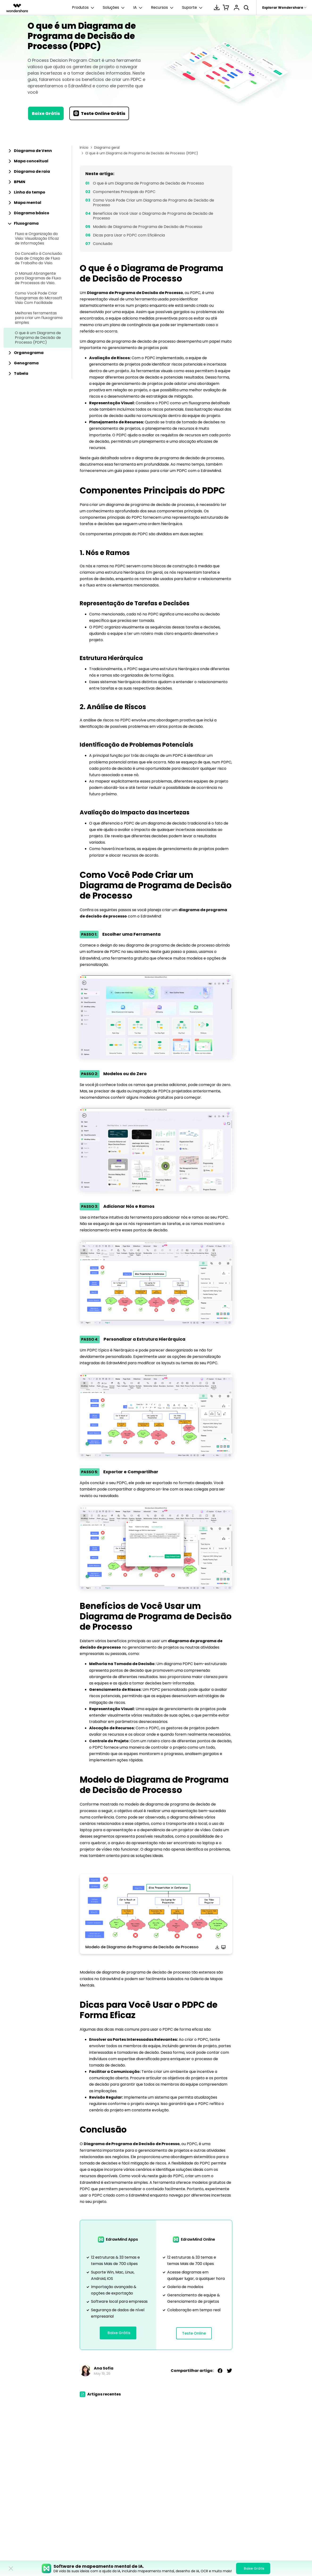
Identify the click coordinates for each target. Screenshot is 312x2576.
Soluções (114, 7)
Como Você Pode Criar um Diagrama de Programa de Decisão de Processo (153, 203)
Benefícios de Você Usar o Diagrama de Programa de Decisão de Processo (153, 216)
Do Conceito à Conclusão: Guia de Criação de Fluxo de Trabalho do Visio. (38, 258)
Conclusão (102, 243)
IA (138, 7)
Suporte (193, 7)
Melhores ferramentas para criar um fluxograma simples (38, 318)
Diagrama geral (107, 147)
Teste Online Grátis (99, 113)
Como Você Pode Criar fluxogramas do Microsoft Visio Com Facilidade (38, 298)
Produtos (83, 7)
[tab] (38, 151)
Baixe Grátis (46, 113)
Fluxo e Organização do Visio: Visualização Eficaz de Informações (37, 239)
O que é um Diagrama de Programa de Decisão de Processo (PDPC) (38, 338)
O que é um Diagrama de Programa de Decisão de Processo (148, 183)
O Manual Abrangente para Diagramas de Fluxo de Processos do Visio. (38, 278)
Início (84, 147)
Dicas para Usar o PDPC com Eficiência (129, 235)
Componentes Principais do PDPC (124, 191)
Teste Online (194, 2333)
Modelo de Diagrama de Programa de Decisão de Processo (147, 226)
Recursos (163, 7)
